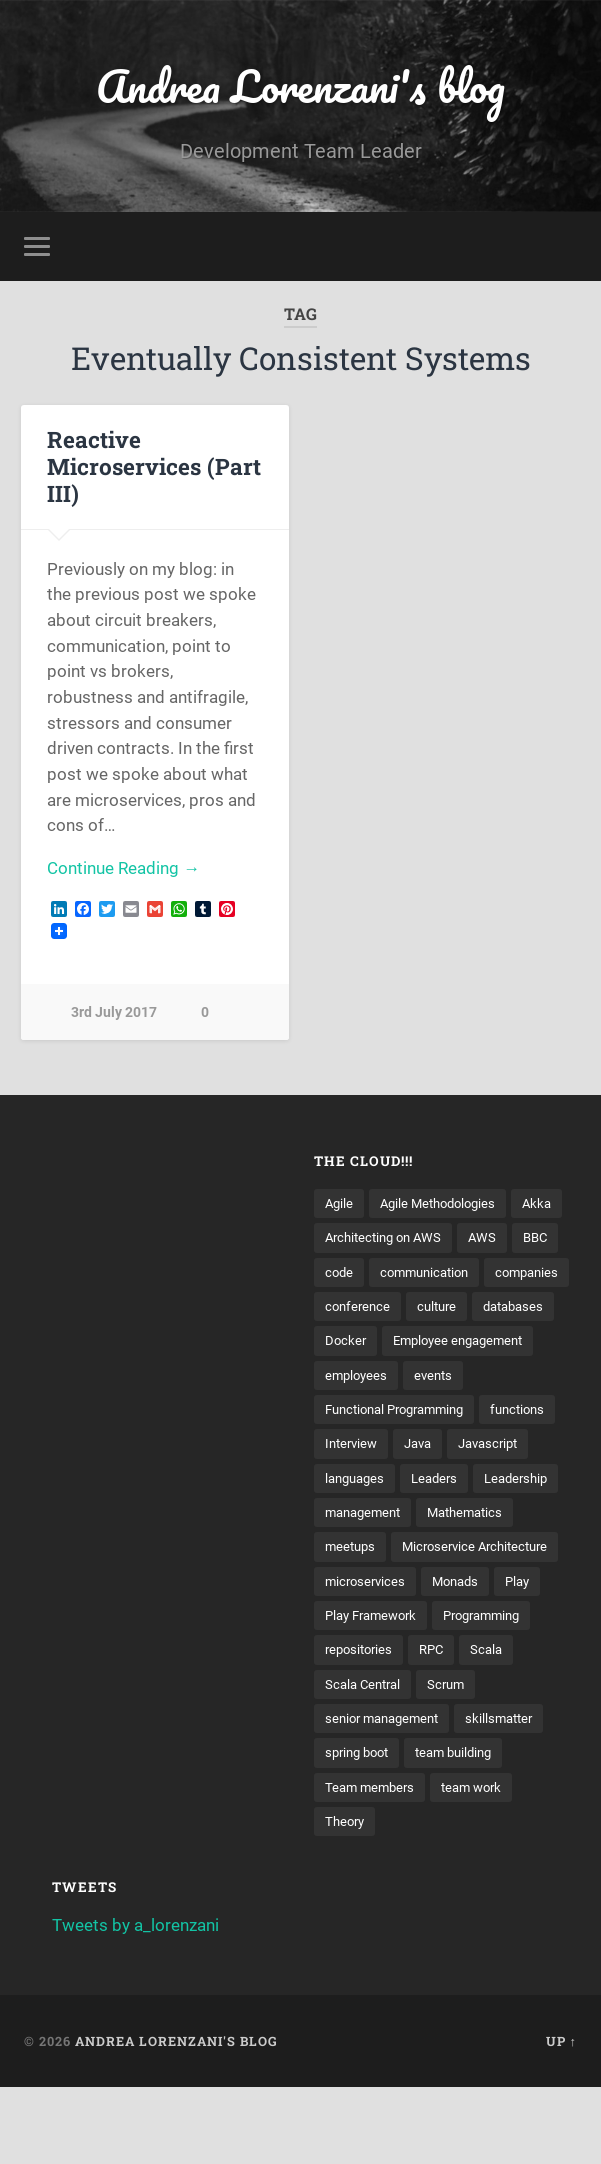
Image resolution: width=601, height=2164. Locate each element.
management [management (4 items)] (462, 1551)
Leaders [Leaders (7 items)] (535, 1516)
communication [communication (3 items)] (373, 1308)
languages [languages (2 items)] (450, 1516)
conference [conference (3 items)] (359, 1342)
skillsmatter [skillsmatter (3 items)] (512, 1793)
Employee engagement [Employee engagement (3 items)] (465, 1377)
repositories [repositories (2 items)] (361, 1724)
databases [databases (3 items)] (524, 1342)
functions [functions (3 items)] (354, 1481)
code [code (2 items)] (450, 1273)
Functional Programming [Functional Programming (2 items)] (402, 1447)
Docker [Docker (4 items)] (346, 1377)
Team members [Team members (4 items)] (372, 1863)
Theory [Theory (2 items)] (346, 1897)
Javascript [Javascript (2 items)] (358, 1516)
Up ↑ (561, 2118)
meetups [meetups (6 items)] (461, 1585)
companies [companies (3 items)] (483, 1308)
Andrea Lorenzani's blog (301, 85)
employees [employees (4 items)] (358, 1412)
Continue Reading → (123, 870)
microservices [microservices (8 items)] (367, 1655)
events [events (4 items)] (438, 1412)
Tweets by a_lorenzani (135, 2002)
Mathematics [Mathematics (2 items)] (366, 1585)
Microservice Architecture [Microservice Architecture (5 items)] (403, 1620)
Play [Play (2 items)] (528, 1655)
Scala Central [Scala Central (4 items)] (366, 1759)
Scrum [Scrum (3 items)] (454, 1759)
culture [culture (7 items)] (442, 1342)
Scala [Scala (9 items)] (496, 1724)
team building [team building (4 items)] (465, 1828)
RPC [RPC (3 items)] (438, 1724)
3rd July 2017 (114, 1014)
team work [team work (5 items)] (480, 1863)
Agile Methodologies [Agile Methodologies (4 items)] (444, 1204)
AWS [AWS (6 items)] (339, 1273)
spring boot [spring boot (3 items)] (360, 1828)
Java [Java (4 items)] (510, 1481)
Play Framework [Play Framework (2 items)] (375, 1689)
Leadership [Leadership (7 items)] (359, 1551)
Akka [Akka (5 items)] (340, 1238)
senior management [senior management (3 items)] (387, 1793)
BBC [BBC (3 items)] (394, 1273)
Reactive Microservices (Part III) (154, 467)
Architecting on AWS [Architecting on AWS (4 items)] (446, 1238)
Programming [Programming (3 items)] (496, 1689)
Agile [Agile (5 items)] (340, 1204)
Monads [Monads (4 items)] (462, 1655)
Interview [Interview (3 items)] (439, 1481)
